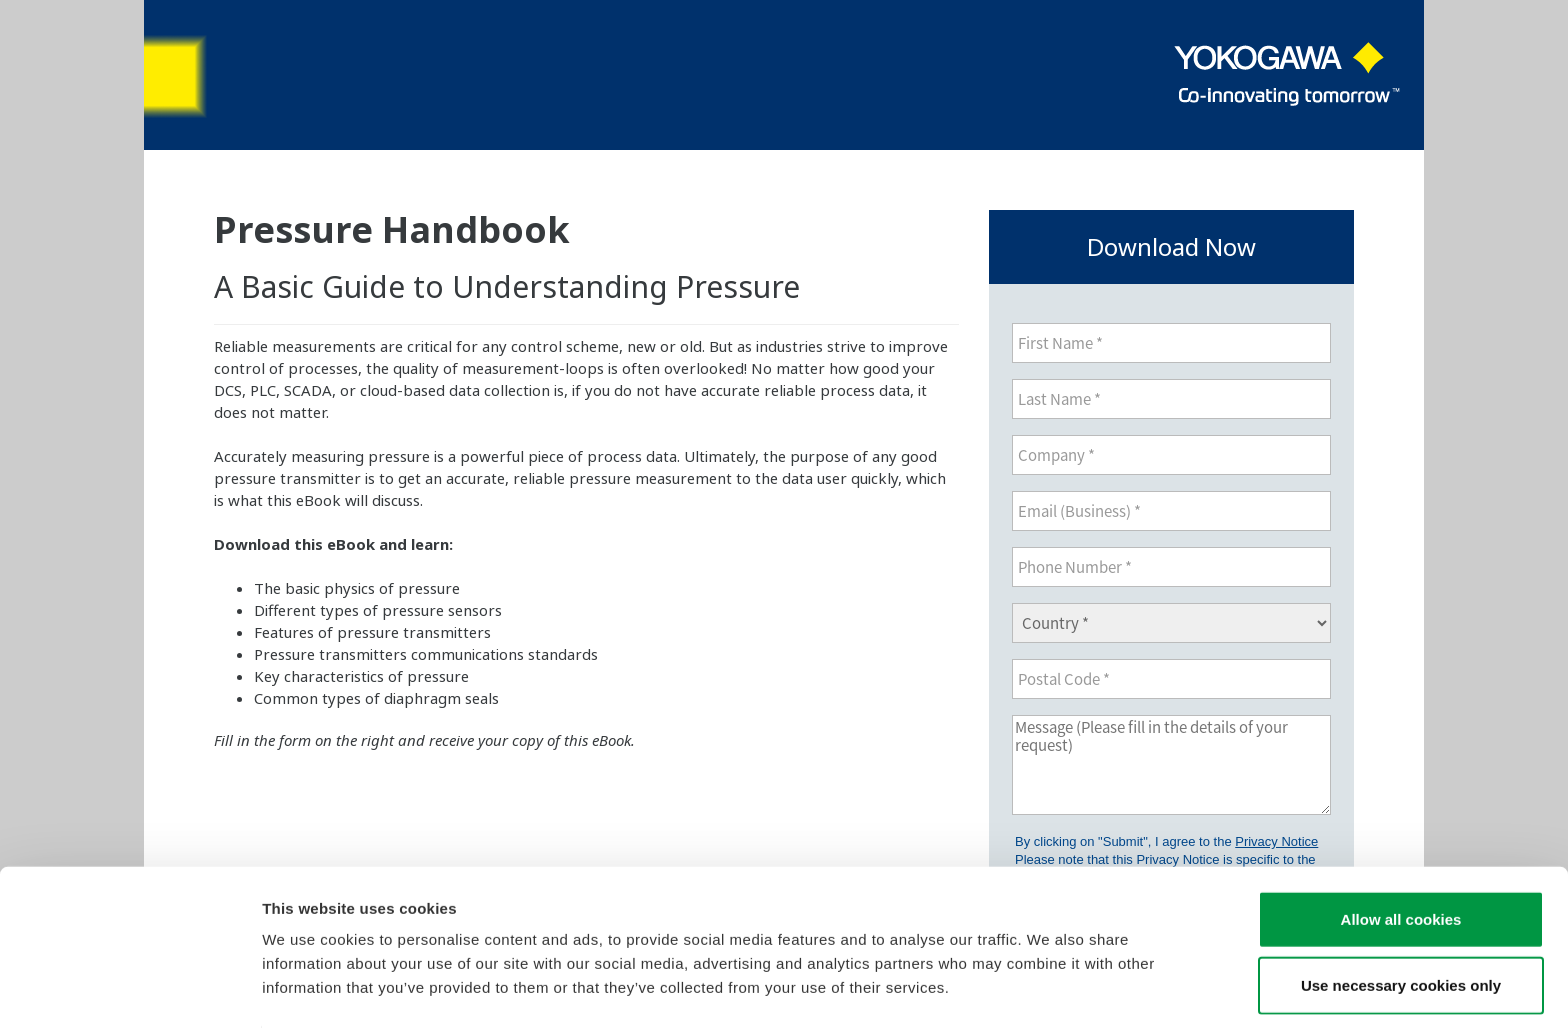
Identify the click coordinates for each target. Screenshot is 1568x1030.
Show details (1049, 990)
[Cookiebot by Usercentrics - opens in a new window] (129, 991)
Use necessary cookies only (1401, 923)
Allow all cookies (1401, 857)
